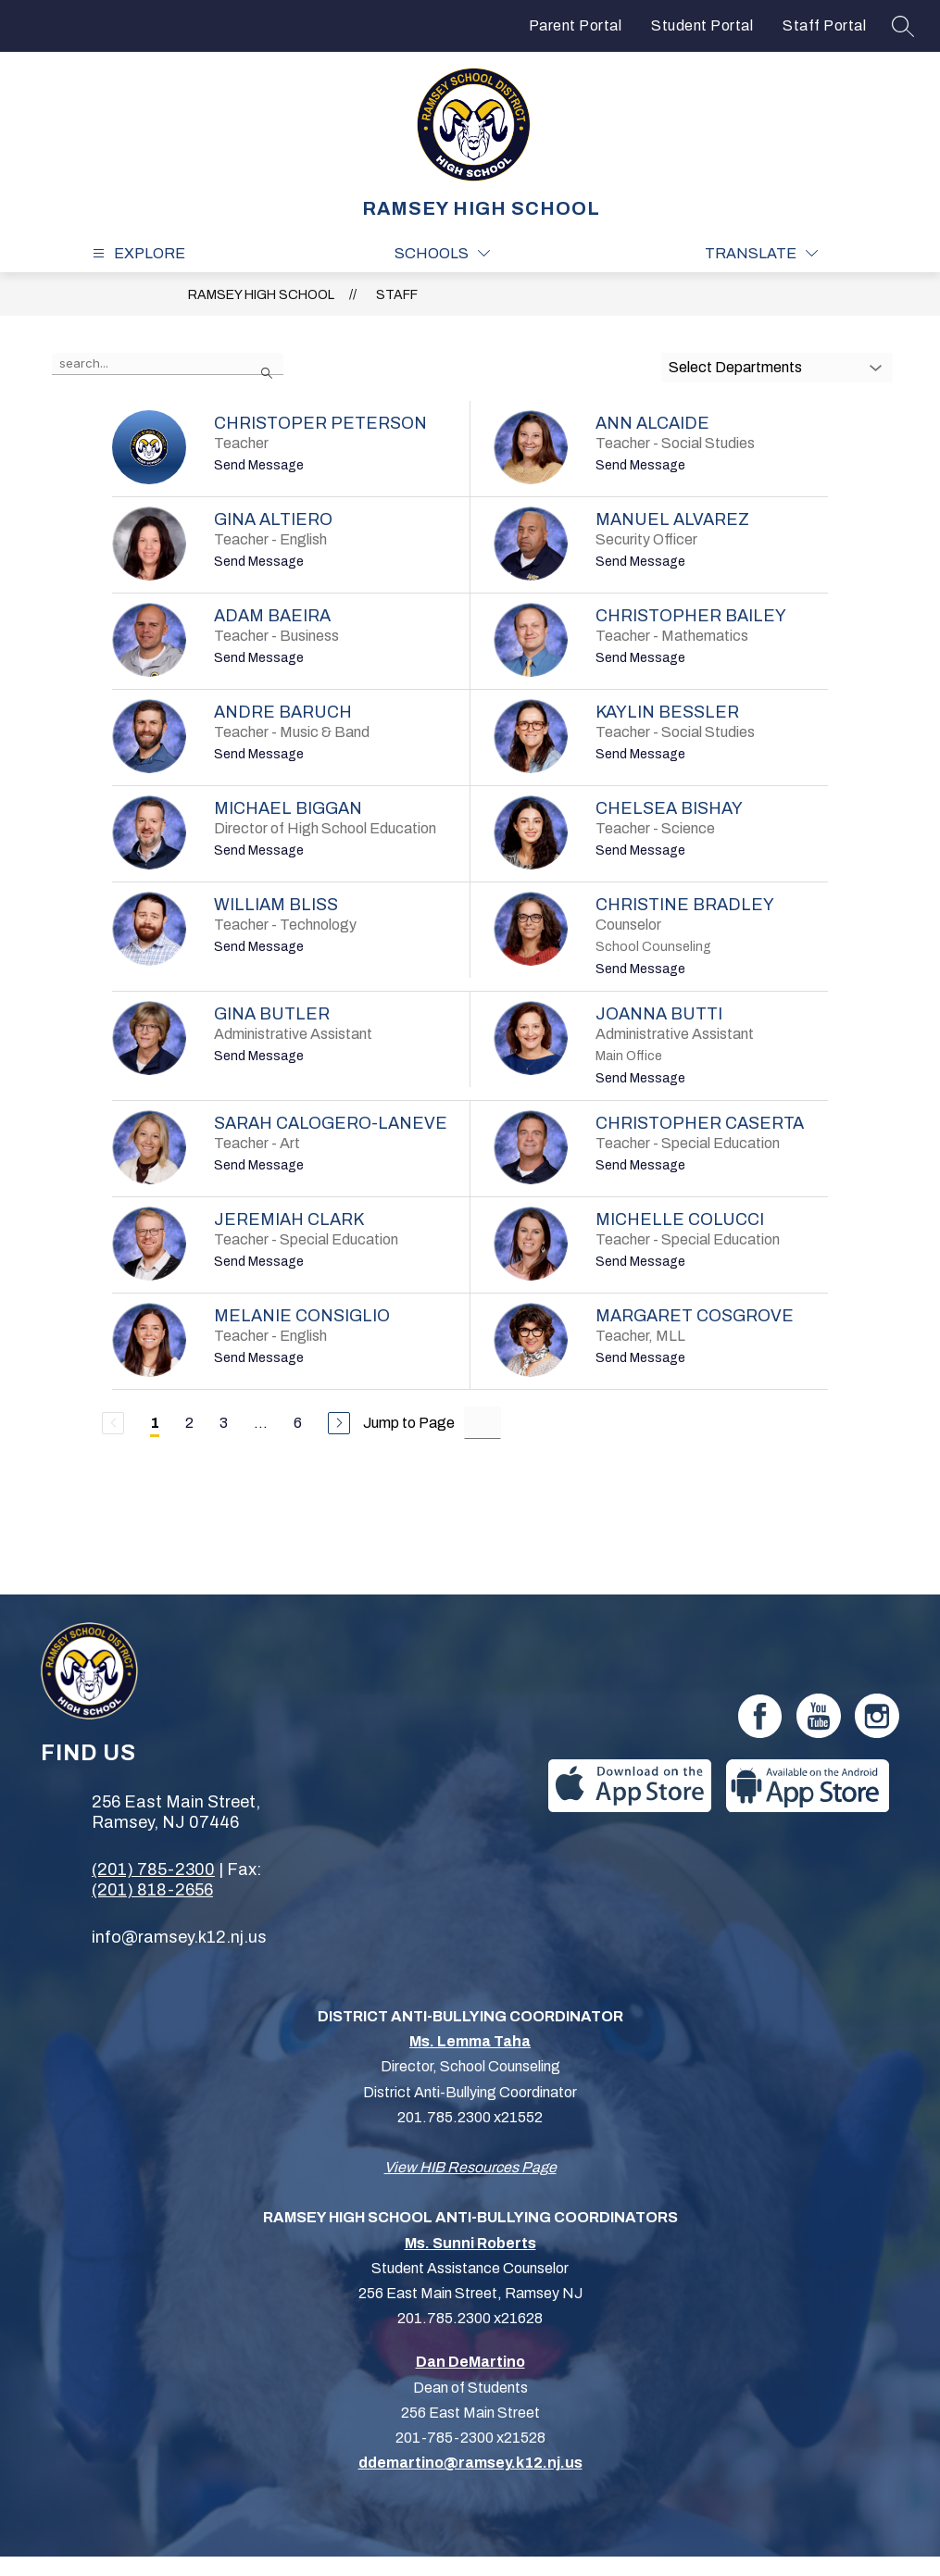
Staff (397, 295)
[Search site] (903, 26)
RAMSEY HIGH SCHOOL (261, 295)
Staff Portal (824, 25)
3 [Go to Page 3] (223, 1423)
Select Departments (735, 367)
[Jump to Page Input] (482, 1423)
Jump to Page (409, 1423)
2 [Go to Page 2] (189, 1423)
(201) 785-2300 (153, 1869)
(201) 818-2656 (152, 1890)
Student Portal (702, 25)
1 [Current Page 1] (154, 1423)
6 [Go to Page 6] (298, 1423)
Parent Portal (575, 25)
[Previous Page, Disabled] (113, 1423)
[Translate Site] (761, 253)
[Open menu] (136, 253)
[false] (167, 364)
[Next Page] (339, 1423)
